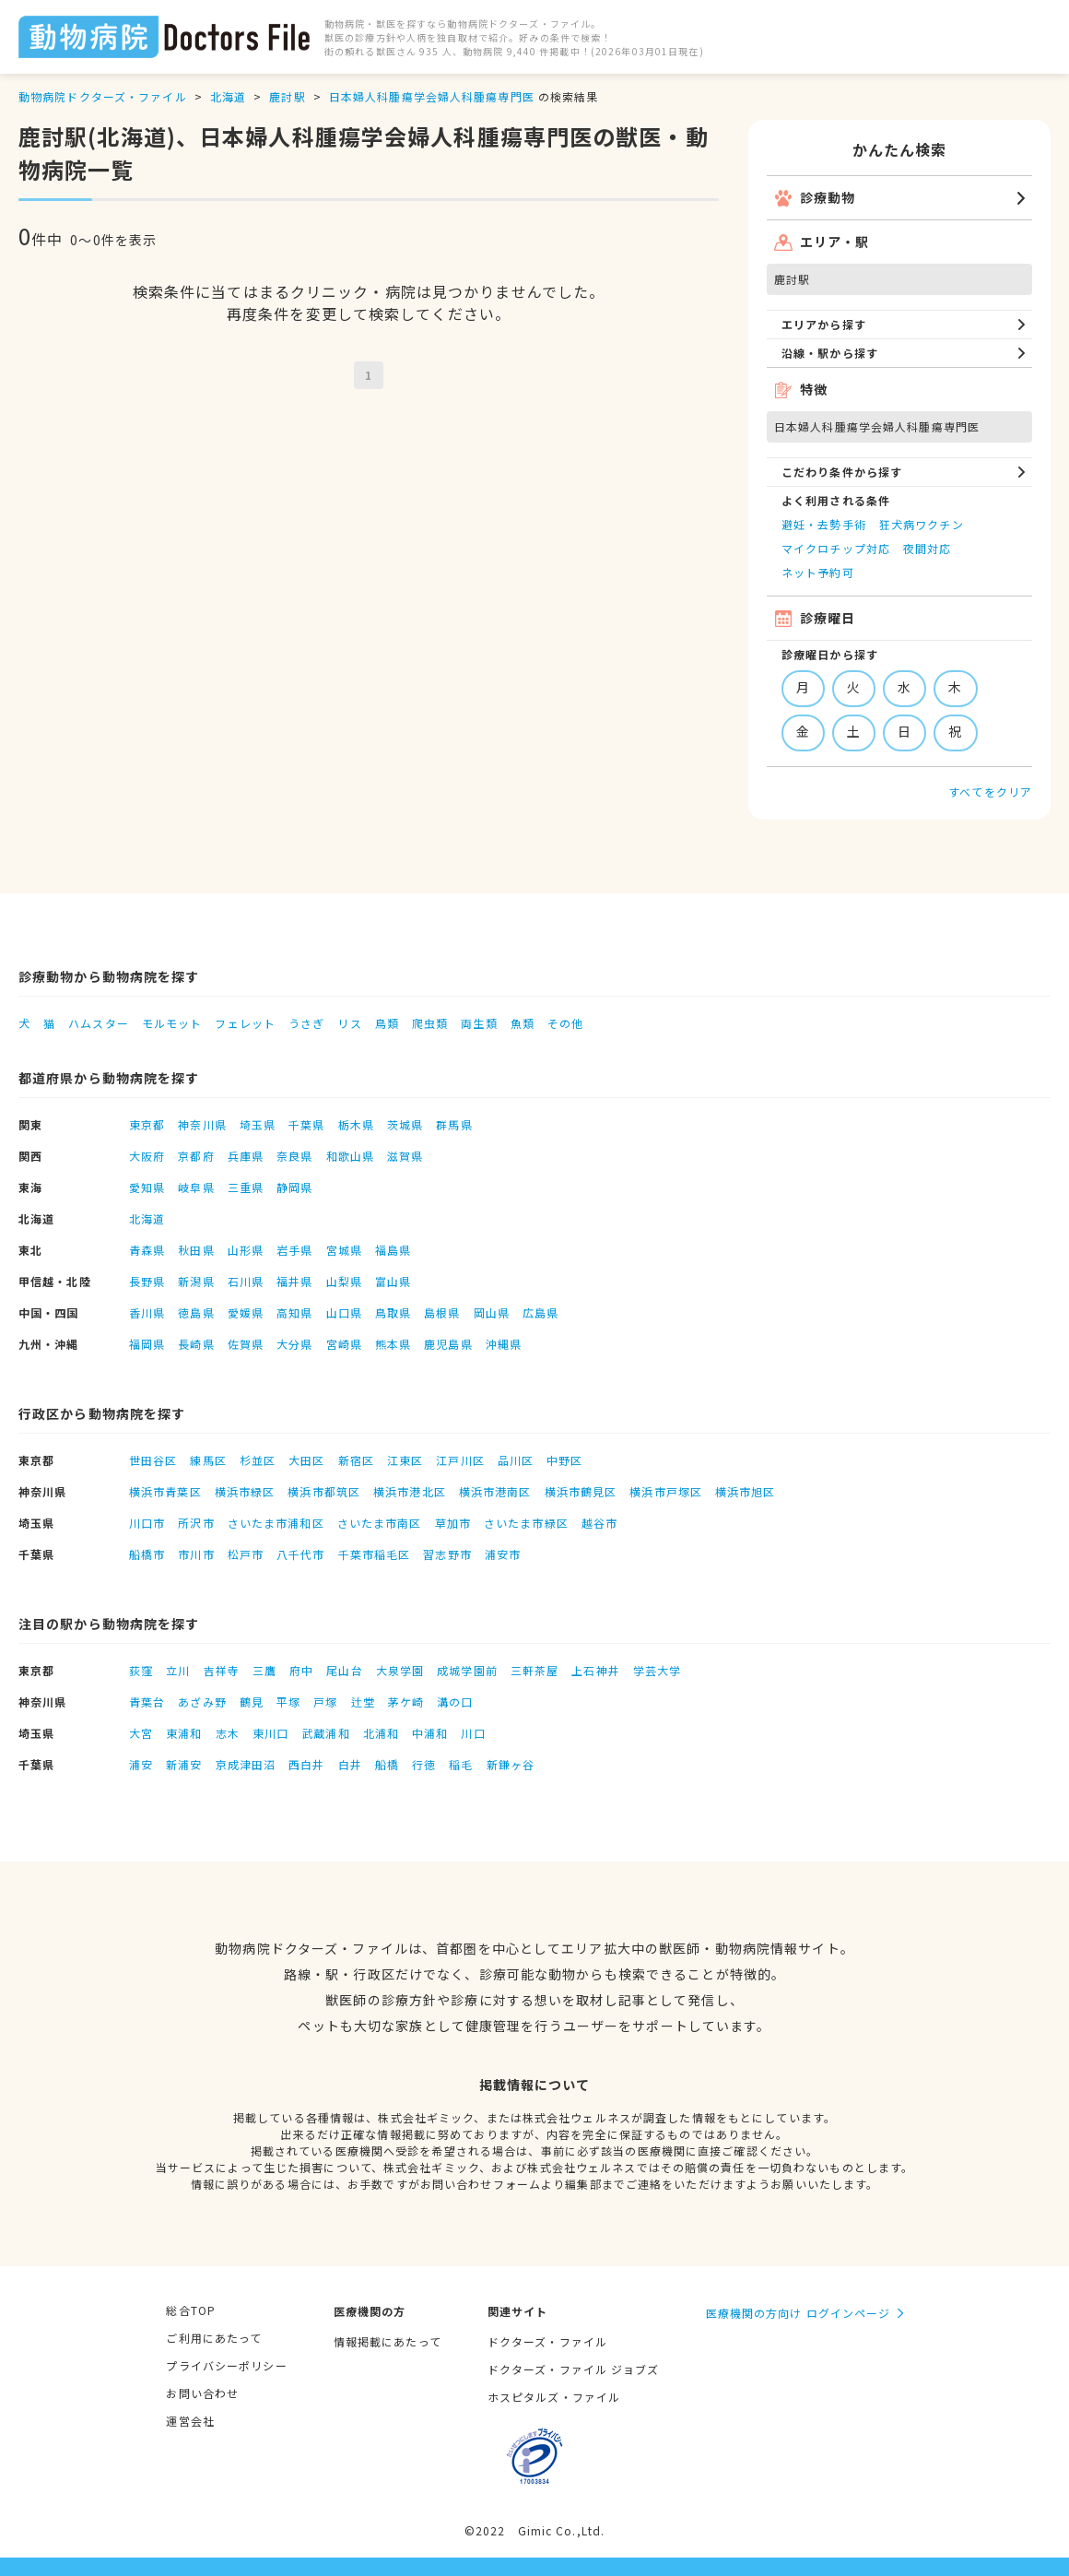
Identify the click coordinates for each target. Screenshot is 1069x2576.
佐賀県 (246, 1344)
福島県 (393, 1250)
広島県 (540, 1312)
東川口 (270, 1733)
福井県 (294, 1281)
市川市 (196, 1554)
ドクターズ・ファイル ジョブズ (574, 2369)
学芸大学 (657, 1670)
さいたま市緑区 (526, 1522)
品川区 (516, 1460)
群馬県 (454, 1124)
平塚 (288, 1701)
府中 (301, 1670)
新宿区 (356, 1460)
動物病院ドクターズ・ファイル (102, 96)
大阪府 (147, 1156)
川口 (473, 1733)
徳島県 (196, 1312)
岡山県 (492, 1312)
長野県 (147, 1281)
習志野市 (447, 1554)
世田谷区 (153, 1460)
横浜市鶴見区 (581, 1491)
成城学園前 (467, 1670)
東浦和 (184, 1733)
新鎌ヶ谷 (510, 1764)
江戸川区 (460, 1460)
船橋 (387, 1764)
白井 (350, 1764)
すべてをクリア (990, 791)
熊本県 (393, 1344)
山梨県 (344, 1281)
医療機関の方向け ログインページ (798, 2313)
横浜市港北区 (409, 1491)
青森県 (147, 1250)
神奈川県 (202, 1124)
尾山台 (344, 1670)
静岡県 (294, 1187)
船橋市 (147, 1554)
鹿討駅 (287, 96)
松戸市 (246, 1554)
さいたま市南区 (379, 1522)
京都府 (196, 1156)
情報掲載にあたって (387, 2341)
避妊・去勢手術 (823, 524)
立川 (178, 1670)
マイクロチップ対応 (835, 548)
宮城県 (344, 1250)
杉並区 (258, 1460)
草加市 (453, 1522)
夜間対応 (927, 548)
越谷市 (599, 1522)
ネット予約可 (817, 572)
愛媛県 (246, 1312)
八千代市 (300, 1554)
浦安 (141, 1764)
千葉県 (306, 1124)
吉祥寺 (222, 1670)
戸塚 (325, 1701)
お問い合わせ (202, 2393)
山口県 (344, 1312)
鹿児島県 (448, 1344)
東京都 (147, 1124)
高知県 (294, 1312)
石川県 (246, 1281)
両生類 (479, 1023)
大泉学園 (400, 1670)
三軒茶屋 (534, 1670)
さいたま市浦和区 (276, 1522)
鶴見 (252, 1701)
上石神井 (595, 1670)
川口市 (147, 1522)
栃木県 (356, 1124)
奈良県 (294, 1156)
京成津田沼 (246, 1764)
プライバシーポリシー (226, 2365)
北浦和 (381, 1733)
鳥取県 (393, 1312)
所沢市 (196, 1522)
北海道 (228, 96)
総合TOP (191, 2310)
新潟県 (196, 1281)
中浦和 (430, 1733)
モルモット (172, 1023)
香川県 (147, 1312)
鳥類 (387, 1023)
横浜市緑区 (245, 1491)
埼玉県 (258, 1124)
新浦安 (184, 1764)
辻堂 (363, 1701)
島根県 (442, 1312)
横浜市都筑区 (324, 1491)
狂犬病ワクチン (921, 524)
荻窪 (141, 1670)
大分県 (294, 1344)
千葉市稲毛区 (374, 1554)
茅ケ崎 (406, 1701)
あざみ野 (202, 1701)
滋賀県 (405, 1156)
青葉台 (147, 1701)
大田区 (306, 1460)
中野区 (564, 1460)
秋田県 (196, 1250)
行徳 (424, 1764)
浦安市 (503, 1554)
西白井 (306, 1764)
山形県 (246, 1250)
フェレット (245, 1023)
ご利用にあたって (214, 2338)
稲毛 (461, 1764)
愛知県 (147, 1187)
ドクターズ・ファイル (547, 2341)
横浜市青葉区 (165, 1491)
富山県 (393, 1281)
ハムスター (98, 1023)
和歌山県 (350, 1156)
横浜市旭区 (745, 1491)
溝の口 (455, 1701)
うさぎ (306, 1023)
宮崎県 (344, 1344)
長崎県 (196, 1344)
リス (349, 1023)
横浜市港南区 (495, 1491)
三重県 (246, 1187)
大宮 (141, 1733)
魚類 (522, 1023)
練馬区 (208, 1460)
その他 (565, 1023)
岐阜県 (196, 1187)
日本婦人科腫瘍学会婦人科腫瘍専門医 (431, 96)
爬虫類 (430, 1023)
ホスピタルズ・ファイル (554, 2397)
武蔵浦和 (325, 1733)
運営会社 (190, 2420)
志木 (228, 1733)
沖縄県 (504, 1344)
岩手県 (294, 1250)
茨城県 (405, 1124)
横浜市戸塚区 (665, 1491)
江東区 (405, 1460)
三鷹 (264, 1670)
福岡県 (147, 1344)
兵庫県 (246, 1156)
